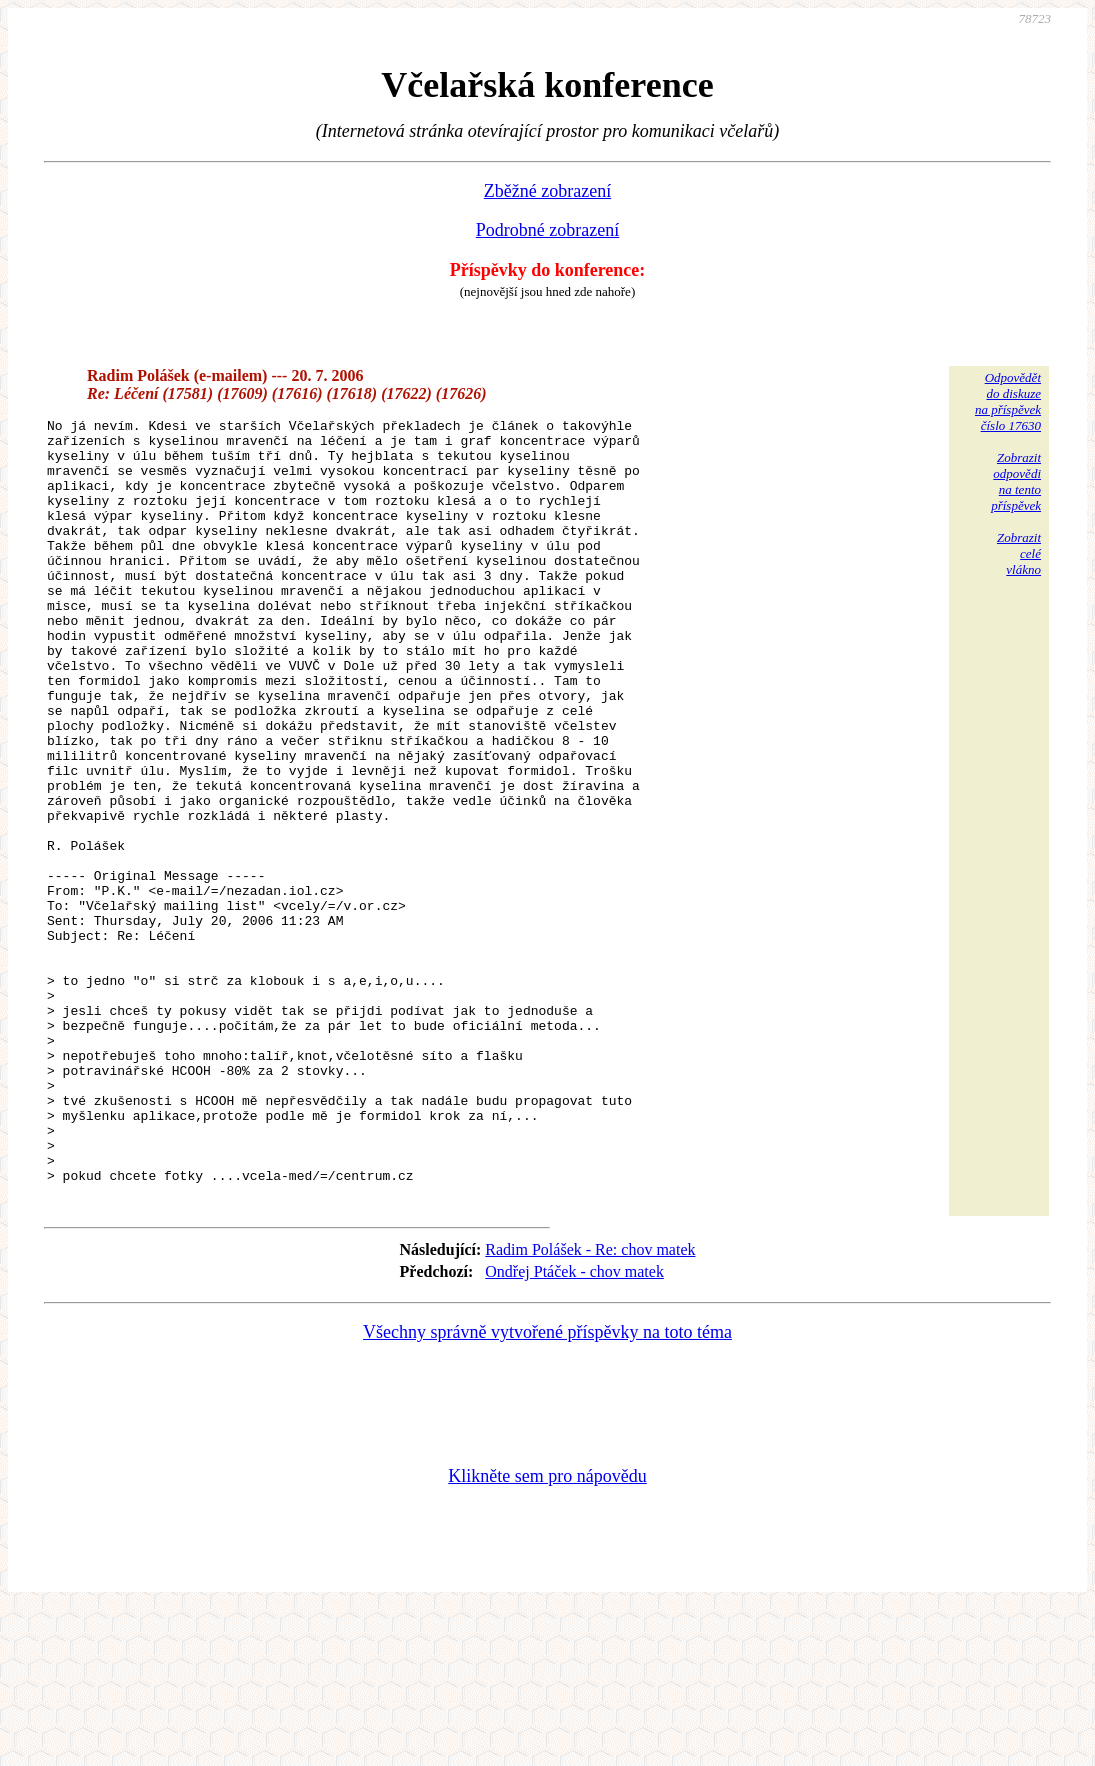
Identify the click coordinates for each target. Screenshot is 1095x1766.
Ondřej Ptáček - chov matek (574, 1427)
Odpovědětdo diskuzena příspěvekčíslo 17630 (1008, 401)
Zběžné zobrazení (547, 191)
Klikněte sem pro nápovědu (547, 1632)
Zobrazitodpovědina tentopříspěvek (1016, 481)
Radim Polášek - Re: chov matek (590, 1405)
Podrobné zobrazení (547, 230)
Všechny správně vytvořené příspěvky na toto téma (547, 1488)
